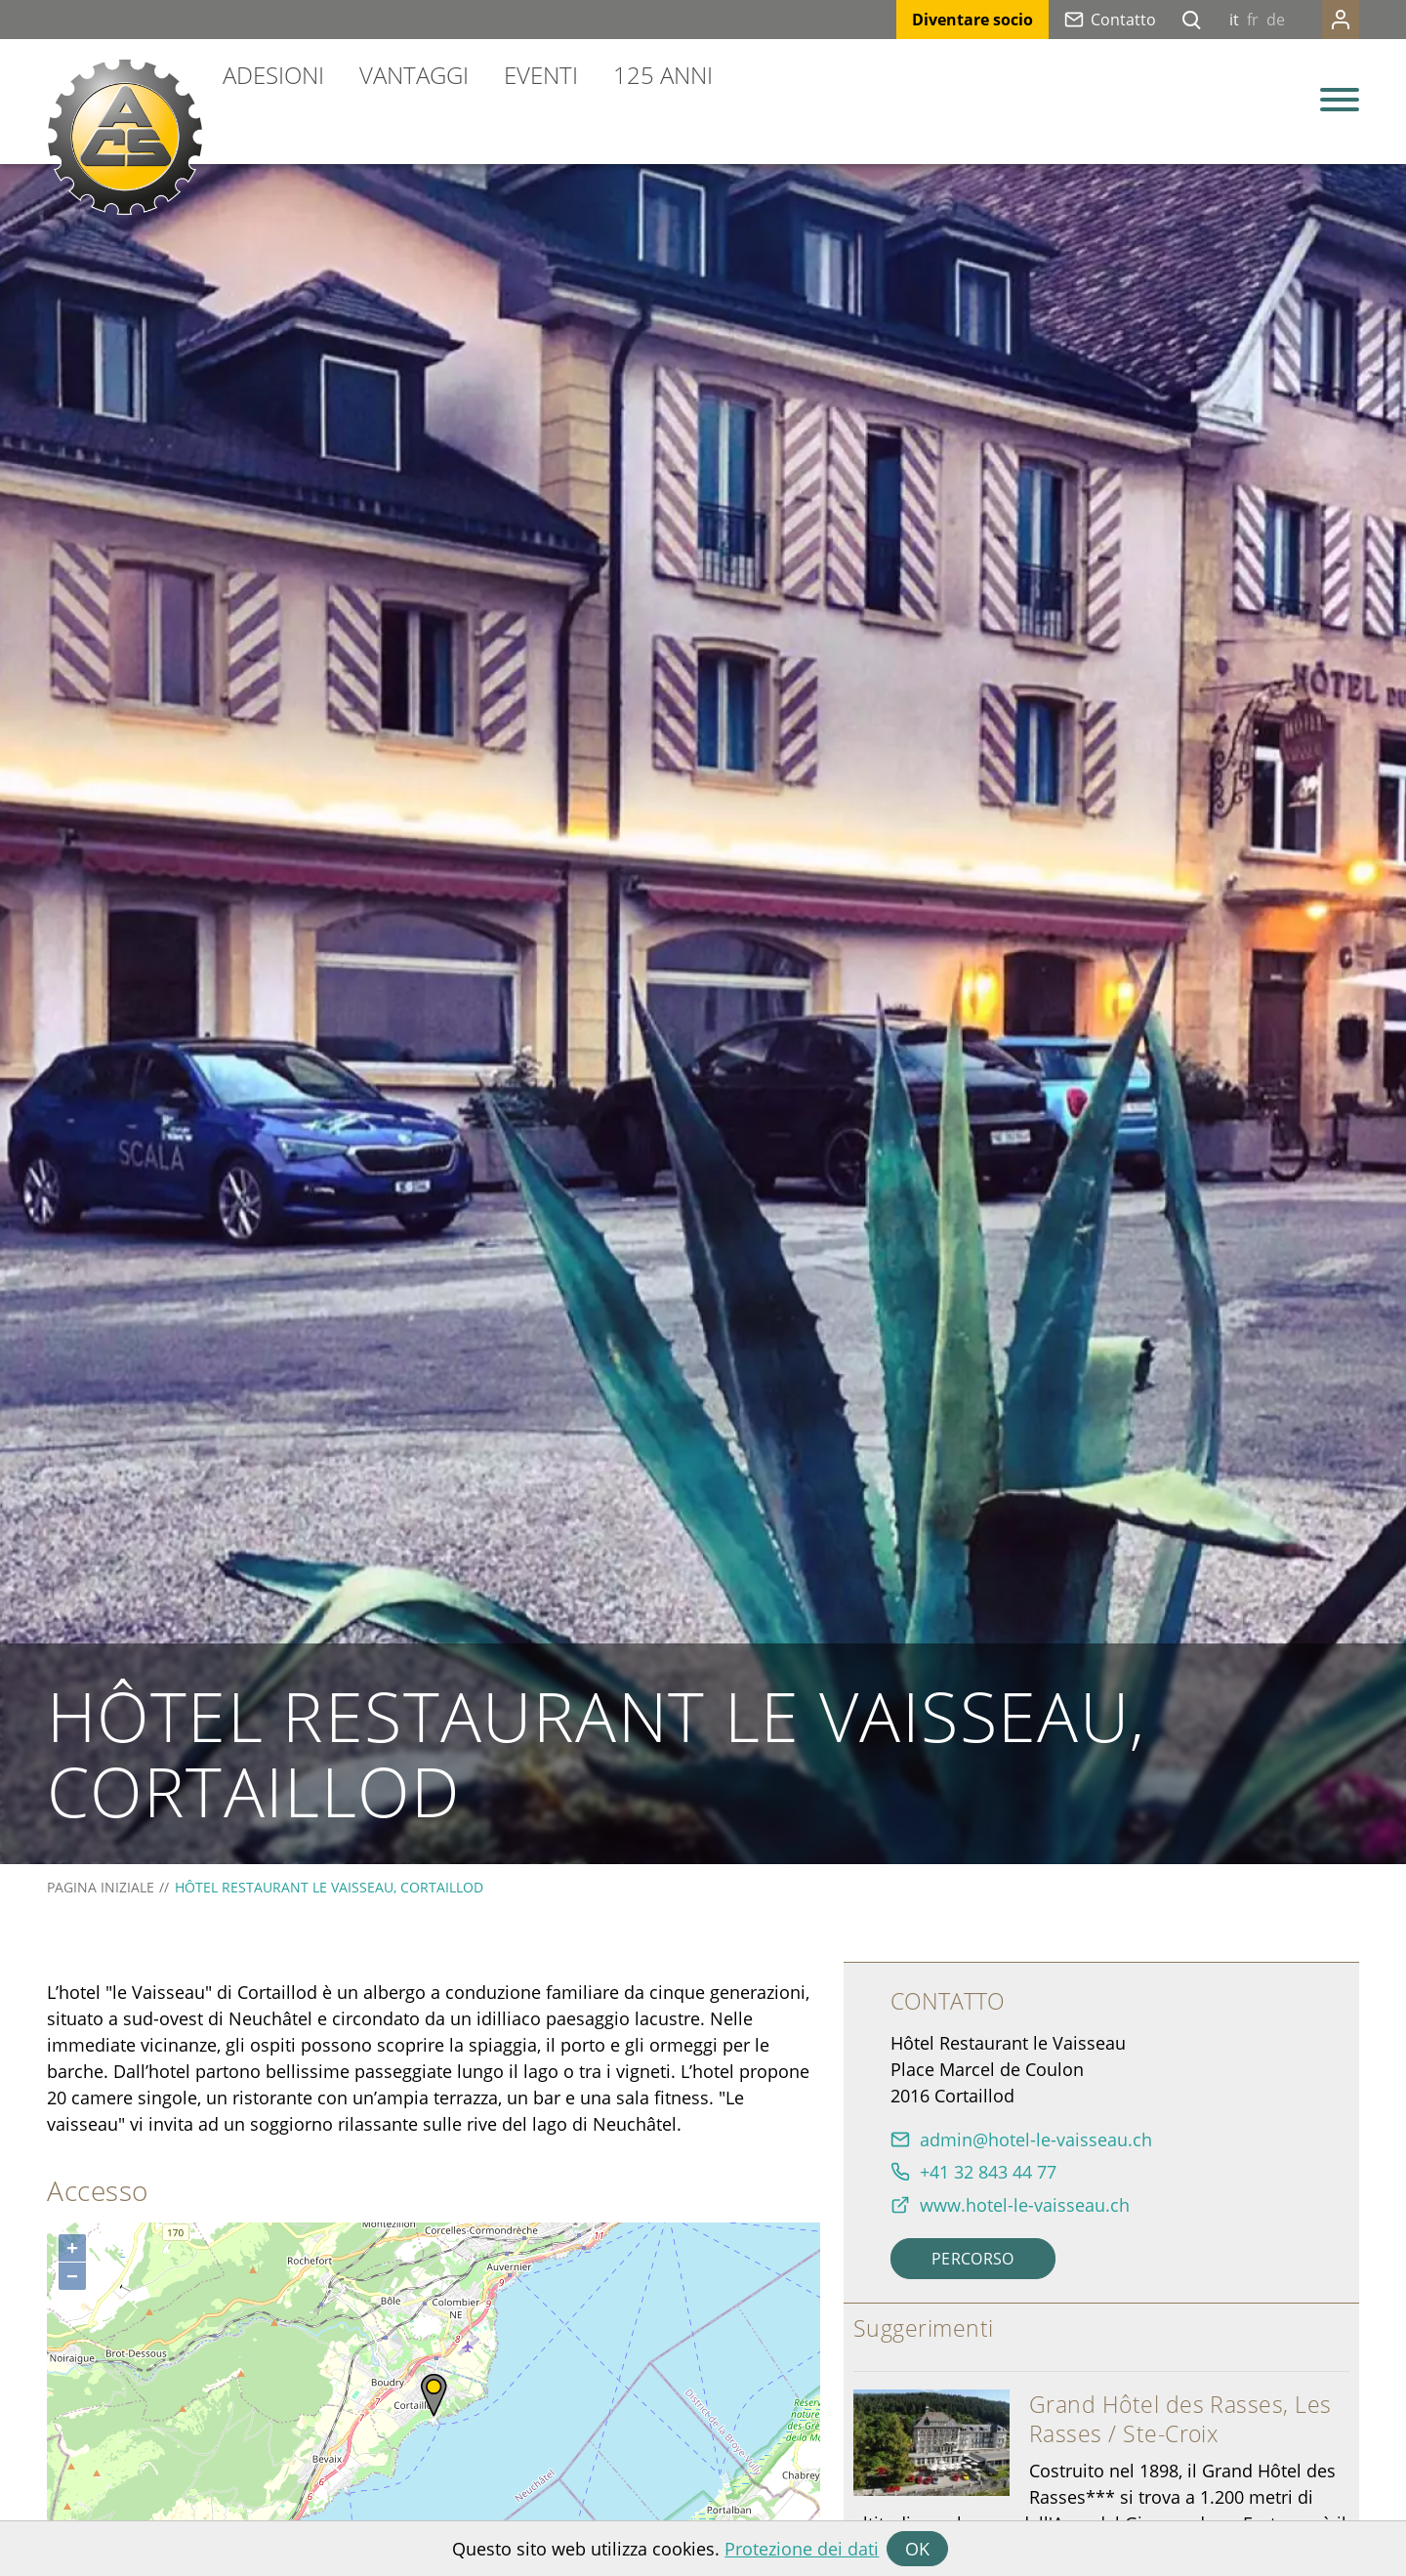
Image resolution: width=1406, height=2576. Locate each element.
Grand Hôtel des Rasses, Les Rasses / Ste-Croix (1180, 2419)
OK (917, 2548)
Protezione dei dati (801, 2548)
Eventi (541, 75)
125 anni (663, 75)
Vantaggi (414, 75)
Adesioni (273, 75)
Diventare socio (972, 19)
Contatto (1123, 19)
